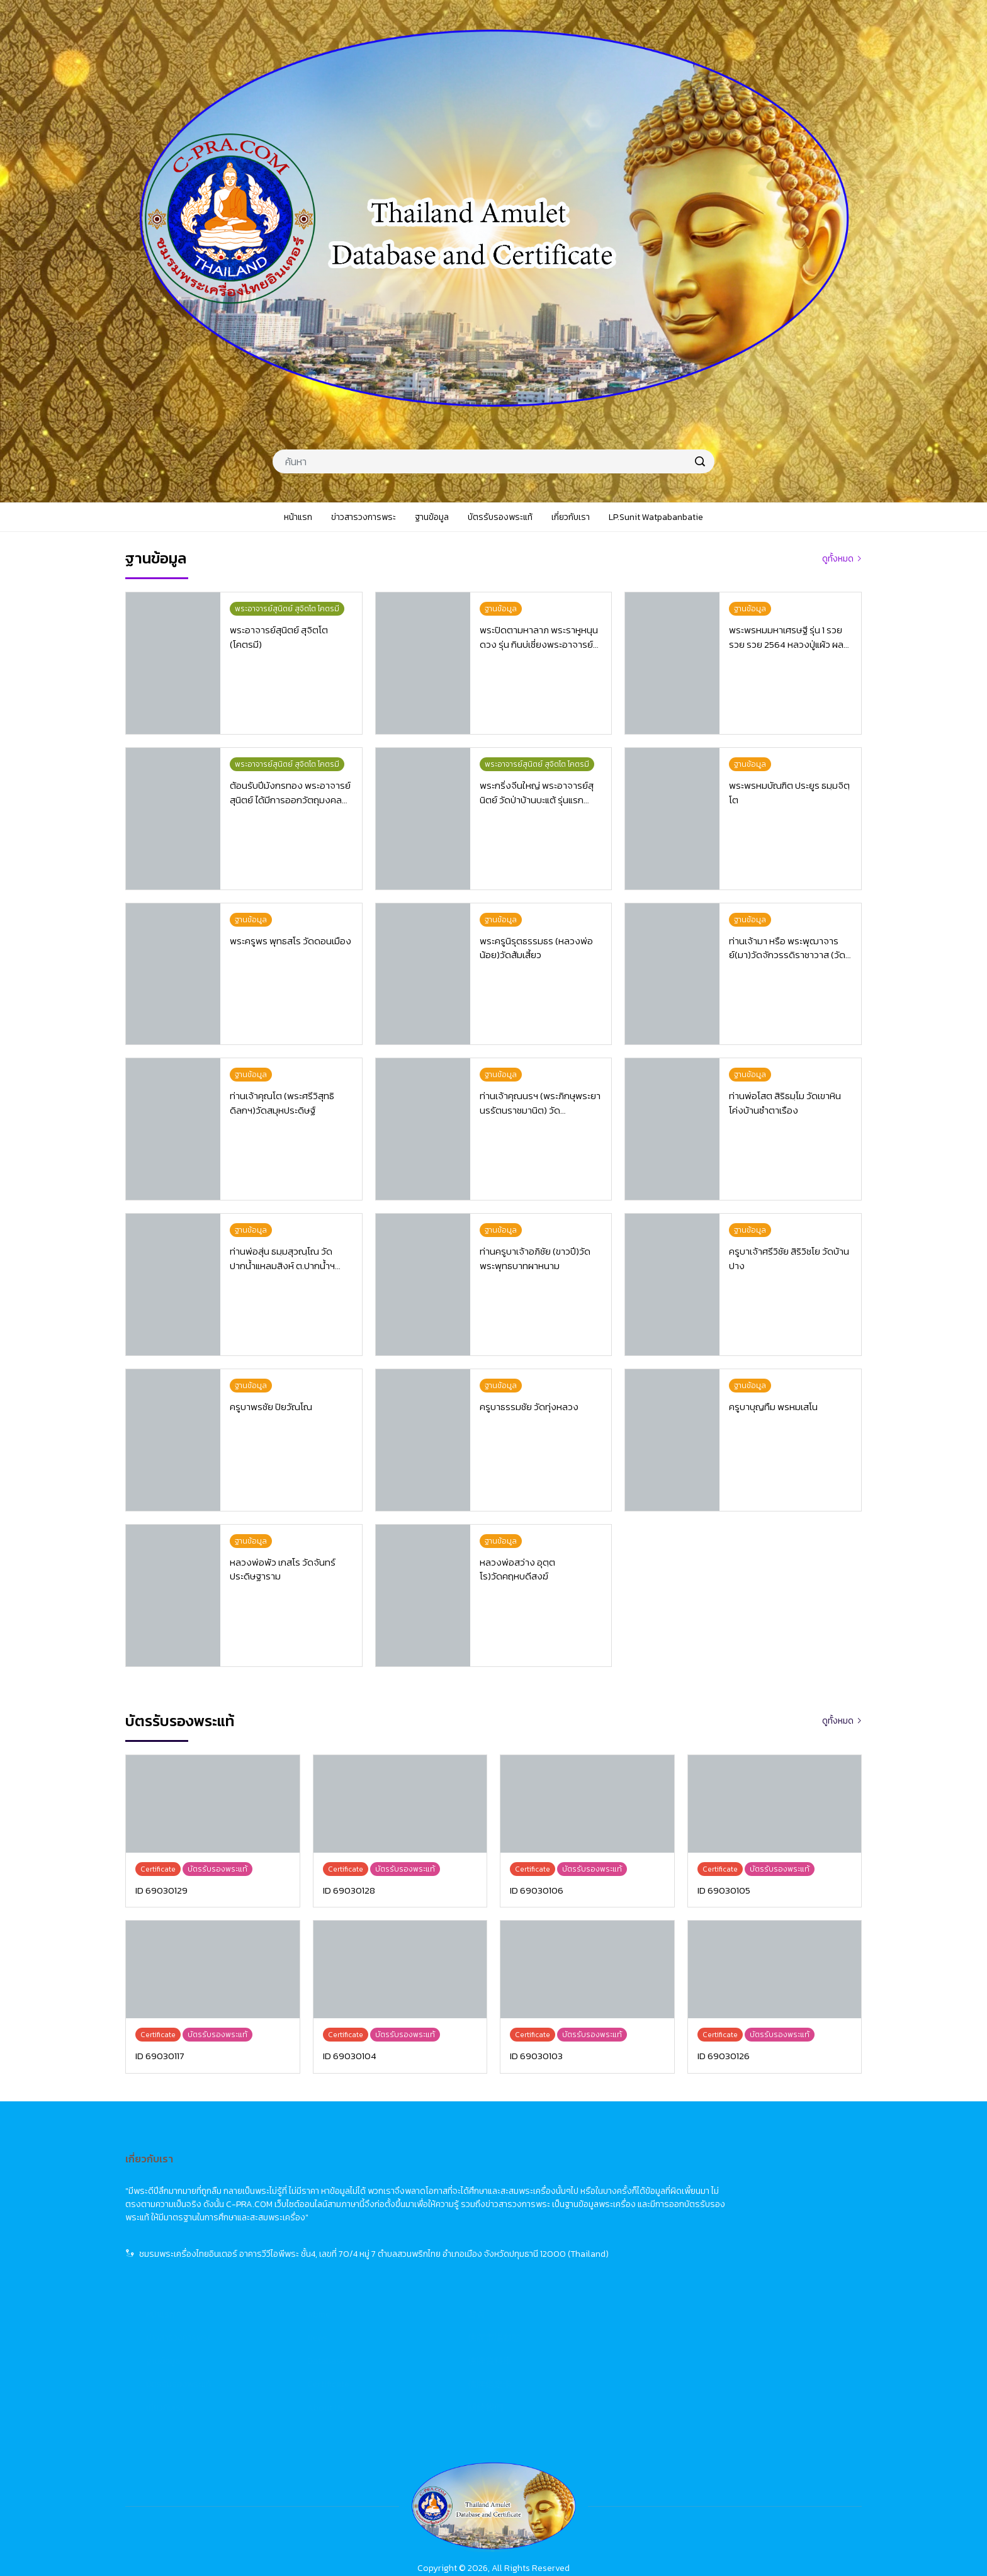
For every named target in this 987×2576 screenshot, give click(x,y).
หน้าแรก (412, 2177)
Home (570, 2177)
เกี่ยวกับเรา (417, 2271)
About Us (577, 2271)
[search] (699, 461)
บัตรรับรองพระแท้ (430, 2247)
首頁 (728, 2177)
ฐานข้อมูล (415, 2224)
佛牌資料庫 (741, 2224)
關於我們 (737, 2271)
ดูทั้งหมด (838, 558)
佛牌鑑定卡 (741, 2247)
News (569, 2201)
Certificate (580, 2247)
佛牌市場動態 (745, 2201)
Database (578, 2224)
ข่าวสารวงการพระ (430, 2201)
